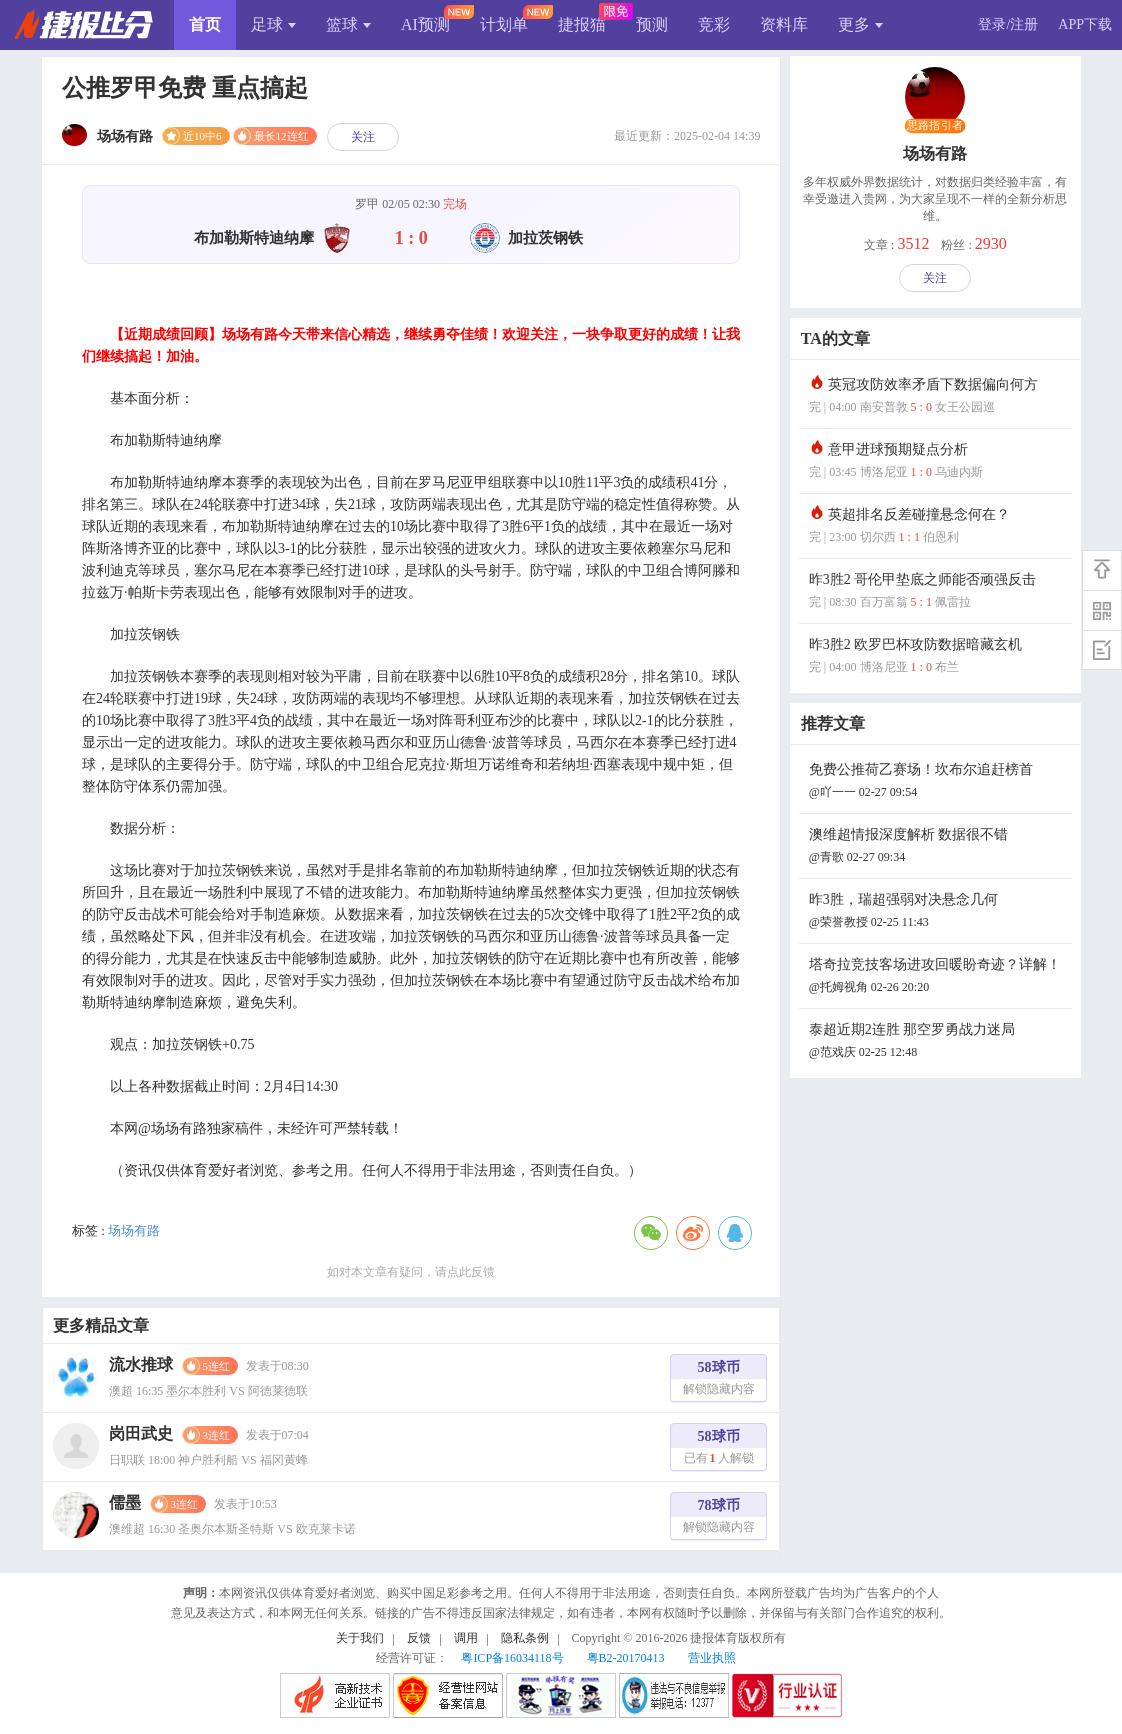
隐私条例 (525, 1638)
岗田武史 (141, 1433)
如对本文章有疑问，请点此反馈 (411, 1272)
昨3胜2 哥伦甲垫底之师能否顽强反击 (938, 592)
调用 (466, 1638)
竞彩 (714, 24)
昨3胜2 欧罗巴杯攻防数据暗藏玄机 (938, 657)
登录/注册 (1008, 24)
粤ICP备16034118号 (512, 1658)
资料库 (784, 24)
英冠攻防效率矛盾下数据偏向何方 (938, 397)
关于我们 (360, 1638)
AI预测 (425, 24)
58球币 (719, 1380)
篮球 (348, 24)
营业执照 (712, 1658)
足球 (273, 24)
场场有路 (134, 1230)
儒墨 (125, 1502)
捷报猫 (582, 24)
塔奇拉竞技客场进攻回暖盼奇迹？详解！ (938, 977)
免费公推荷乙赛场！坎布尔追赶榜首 (938, 782)
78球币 (719, 1518)
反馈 (419, 1638)
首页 (205, 24)
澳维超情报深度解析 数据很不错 (938, 847)
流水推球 (141, 1364)
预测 (652, 24)
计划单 (504, 24)
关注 (363, 137)
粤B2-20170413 (626, 1658)
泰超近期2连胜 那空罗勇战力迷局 (938, 1042)
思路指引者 (935, 126)
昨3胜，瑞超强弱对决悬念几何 (938, 912)
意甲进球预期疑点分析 (938, 462)
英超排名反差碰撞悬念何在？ (938, 527)
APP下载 (1085, 24)
